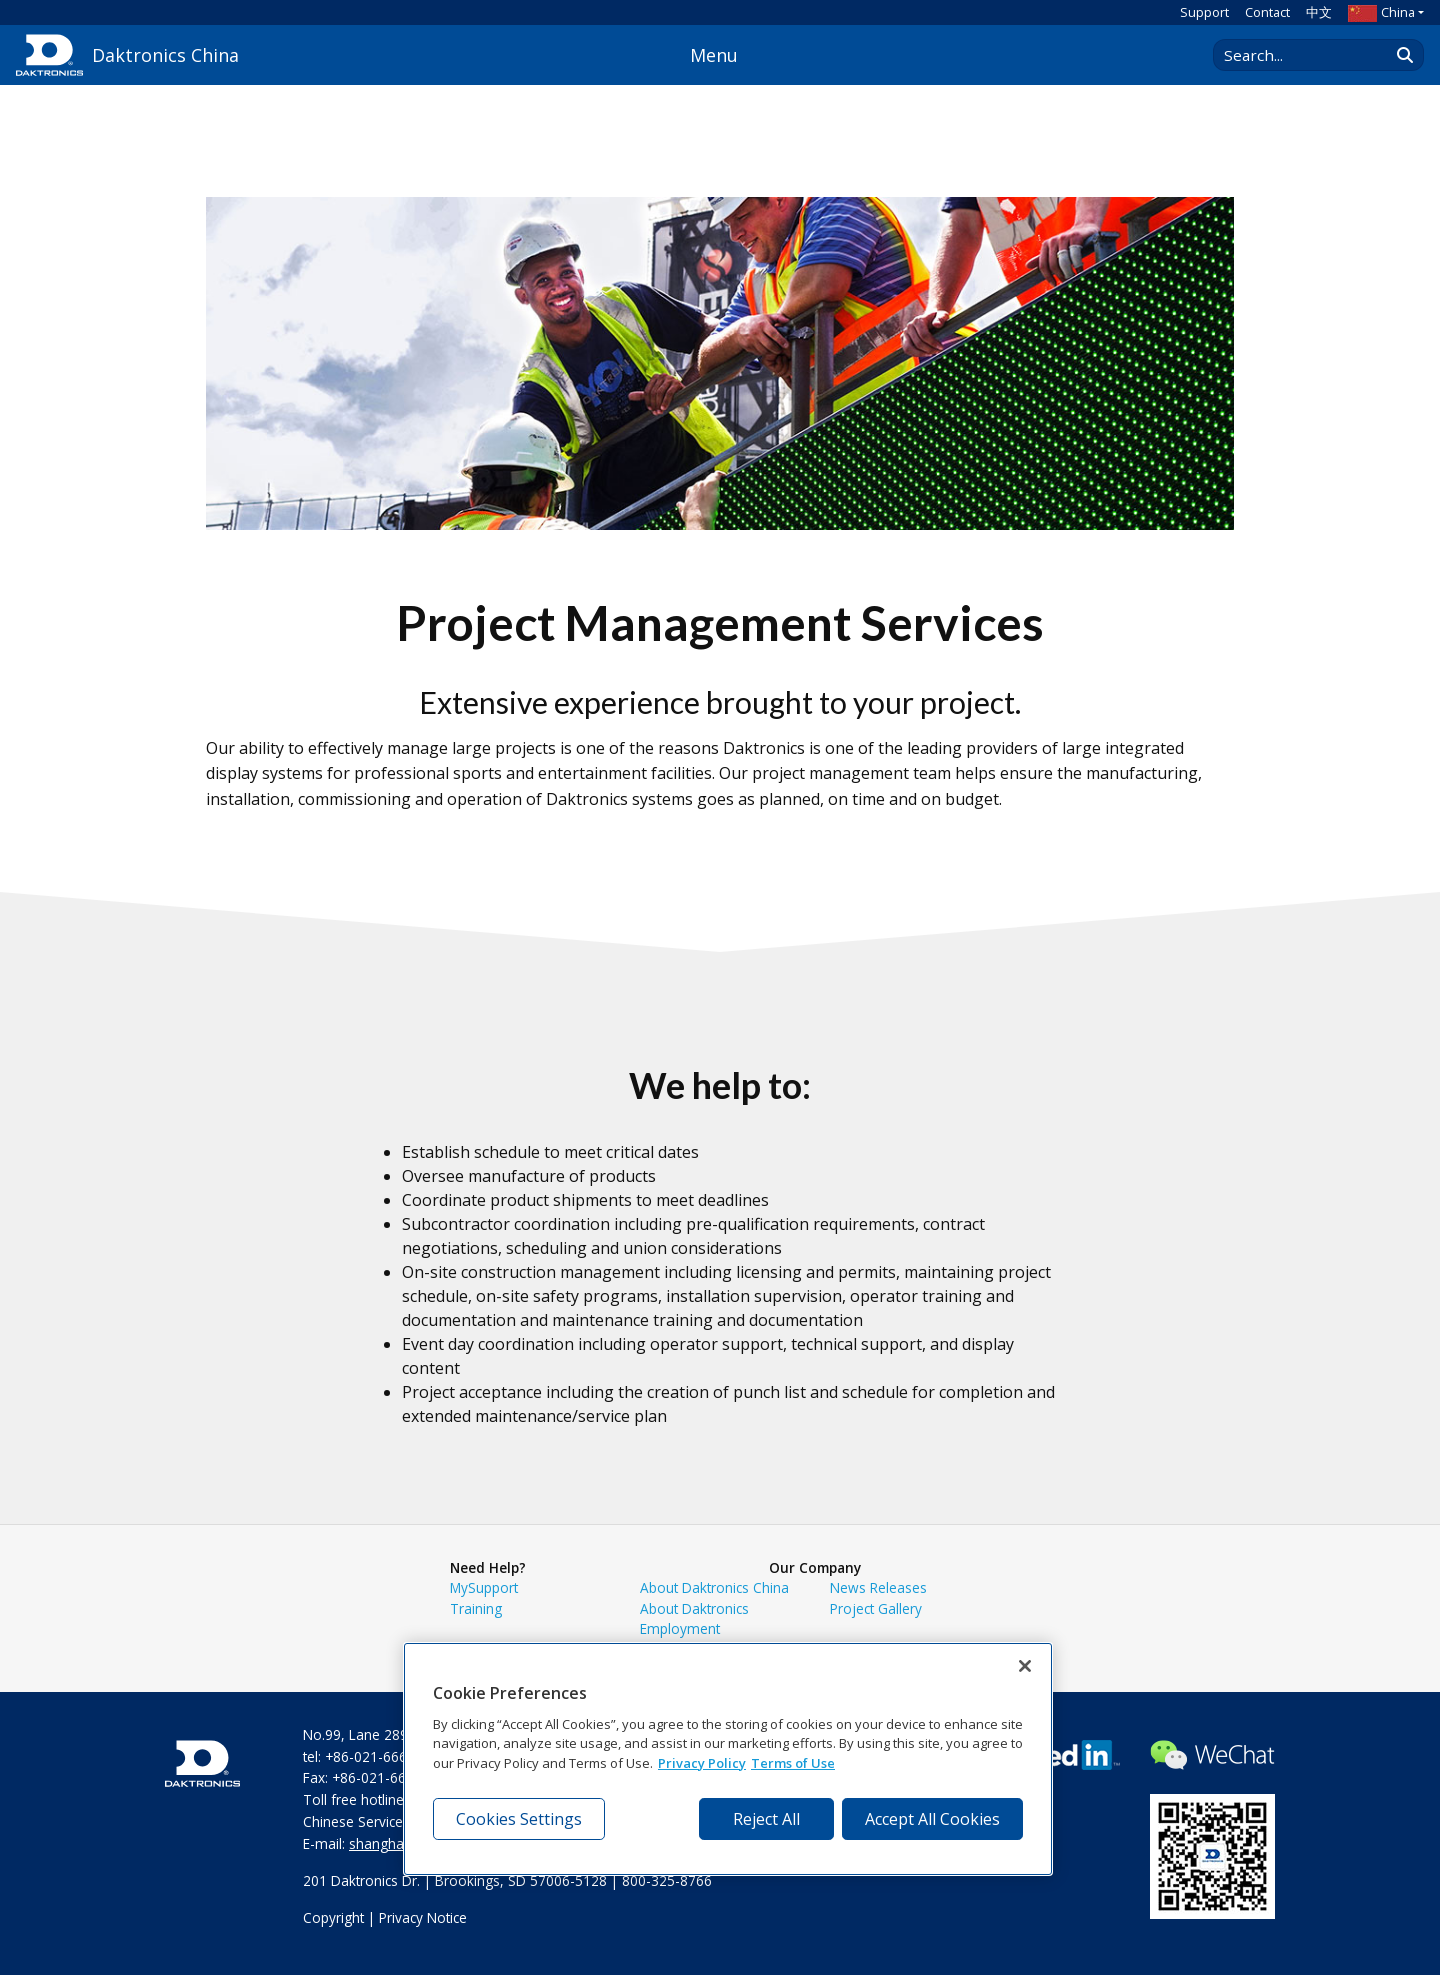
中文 (1319, 12)
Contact (1267, 12)
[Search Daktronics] (1311, 55)
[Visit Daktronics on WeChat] (1212, 1761)
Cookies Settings (519, 1819)
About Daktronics (694, 1608)
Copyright (333, 1917)
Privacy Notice (423, 1917)
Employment (680, 1628)
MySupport (484, 1587)
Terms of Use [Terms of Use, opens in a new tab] (793, 1763)
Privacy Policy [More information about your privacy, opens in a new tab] (702, 1763)
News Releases (878, 1587)
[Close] (1025, 1666)
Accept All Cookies (932, 1819)
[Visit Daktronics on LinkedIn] (1057, 1761)
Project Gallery (876, 1608)
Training (476, 1608)
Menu (714, 55)
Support (1204, 12)
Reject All (766, 1819)
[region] (728, 1759)
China (1381, 12)
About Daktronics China (714, 1587)
